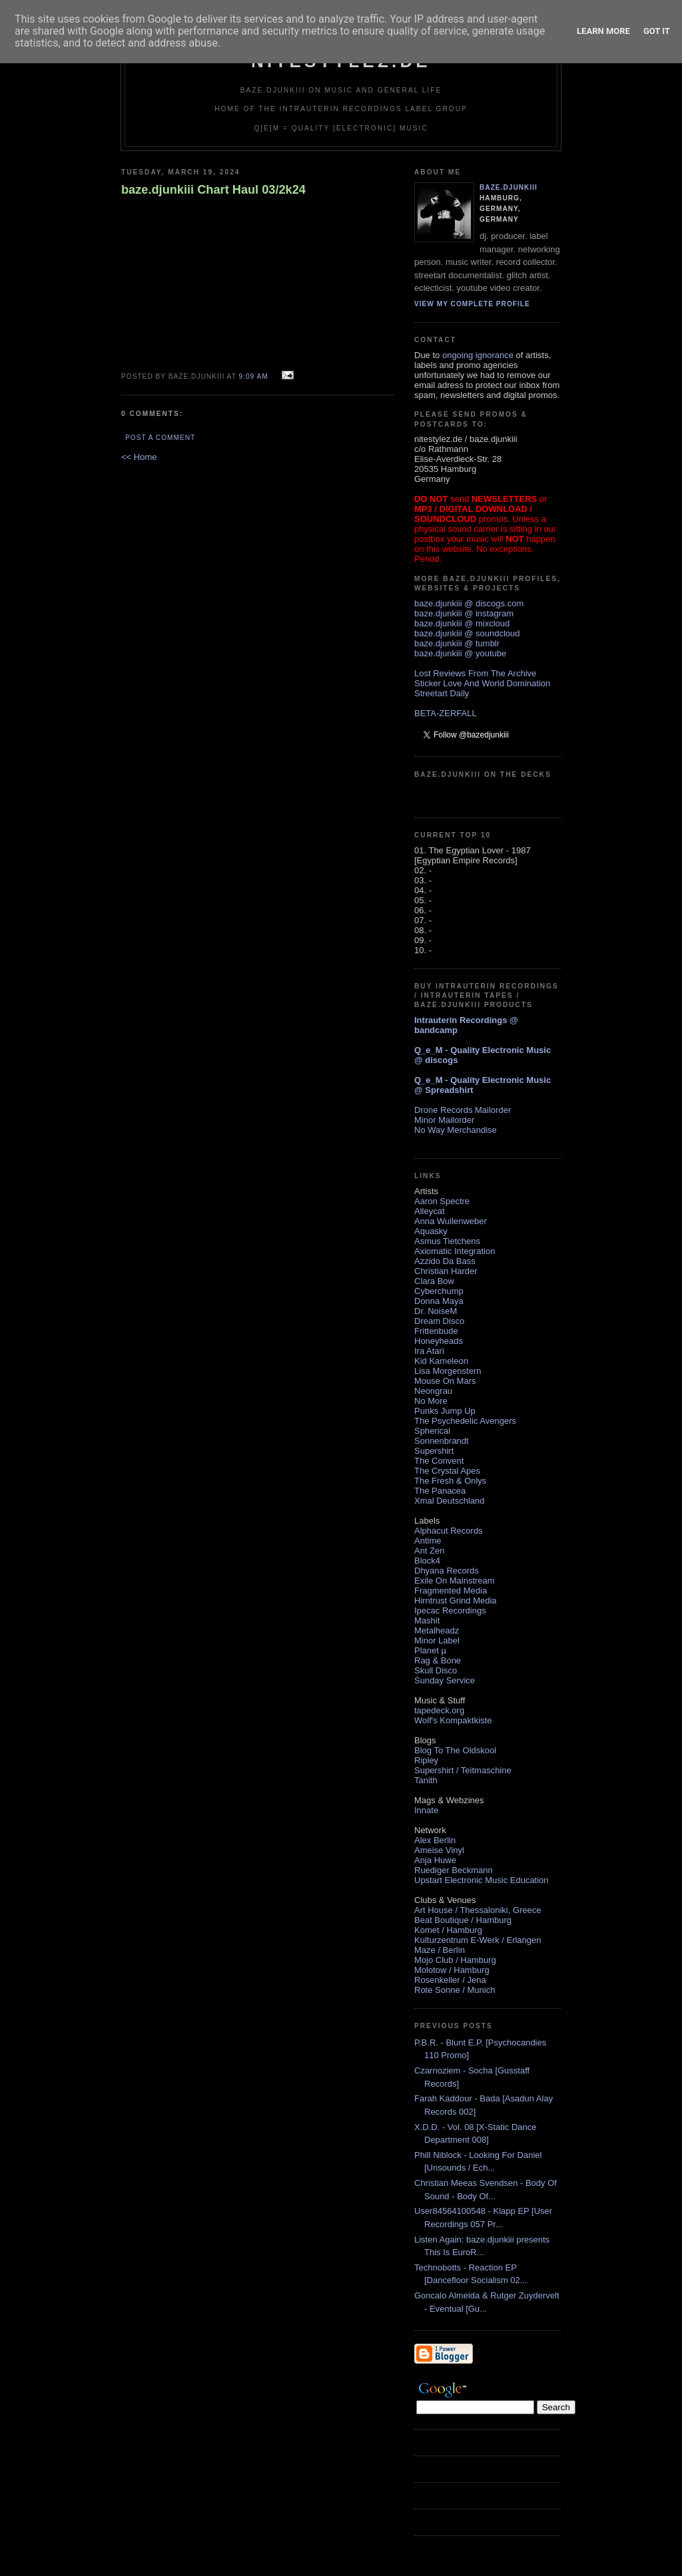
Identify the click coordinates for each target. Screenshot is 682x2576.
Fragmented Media (450, 1591)
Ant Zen (429, 1551)
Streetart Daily (441, 693)
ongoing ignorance (477, 355)
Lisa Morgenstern (447, 1371)
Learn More (603, 31)
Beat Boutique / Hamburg (463, 1920)
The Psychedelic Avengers (465, 1421)
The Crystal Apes (447, 1471)
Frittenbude (436, 1331)
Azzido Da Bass (445, 1261)
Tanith (426, 1780)
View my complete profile (472, 304)
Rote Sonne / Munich (454, 1990)
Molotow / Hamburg (452, 1970)
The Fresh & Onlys (450, 1481)
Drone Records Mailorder (462, 1110)
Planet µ (430, 1650)
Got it (656, 31)
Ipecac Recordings (450, 1610)
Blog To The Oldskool (455, 1750)
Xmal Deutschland (449, 1501)
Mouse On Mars (445, 1381)
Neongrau (433, 1391)
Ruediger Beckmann (453, 1870)
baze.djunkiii (508, 187)
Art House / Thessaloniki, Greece (477, 1910)
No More (431, 1401)
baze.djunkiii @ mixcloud (462, 623)
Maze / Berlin (439, 1950)
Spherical (432, 1431)
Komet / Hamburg (448, 1930)
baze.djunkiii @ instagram (463, 613)
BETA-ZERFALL (445, 713)
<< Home (139, 457)
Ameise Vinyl (439, 1850)
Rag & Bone (437, 1660)
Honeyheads (438, 1341)
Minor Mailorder (444, 1120)
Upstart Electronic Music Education (481, 1880)
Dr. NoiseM (435, 1311)
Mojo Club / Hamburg (455, 1960)
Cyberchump (439, 1291)
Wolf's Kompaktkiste (453, 1720)
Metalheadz (436, 1630)
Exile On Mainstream (454, 1581)
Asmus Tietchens (447, 1241)
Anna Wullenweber (450, 1221)
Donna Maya (439, 1301)
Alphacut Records (448, 1531)
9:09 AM (253, 376)
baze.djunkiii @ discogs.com (468, 603)
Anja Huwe (435, 1860)
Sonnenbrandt (441, 1441)
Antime (427, 1541)
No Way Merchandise (455, 1130)
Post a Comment (160, 437)
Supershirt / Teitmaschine (463, 1770)
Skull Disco (435, 1670)
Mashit (427, 1620)
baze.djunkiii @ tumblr (457, 643)
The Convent (439, 1461)
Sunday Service (444, 1680)
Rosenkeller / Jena (450, 1980)
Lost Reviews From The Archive (475, 673)
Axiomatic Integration (454, 1251)
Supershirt (434, 1451)
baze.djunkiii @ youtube (460, 653)
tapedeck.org (439, 1710)
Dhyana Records (446, 1571)
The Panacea (440, 1491)
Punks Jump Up (445, 1411)
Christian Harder (446, 1271)
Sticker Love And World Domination (482, 683)
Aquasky (431, 1231)
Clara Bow (434, 1281)
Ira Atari (429, 1351)
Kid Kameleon (441, 1361)
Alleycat (429, 1211)
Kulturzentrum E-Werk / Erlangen (477, 1940)
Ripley (426, 1760)
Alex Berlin (435, 1840)
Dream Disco (439, 1321)
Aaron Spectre (442, 1201)
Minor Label (437, 1640)
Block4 (427, 1561)
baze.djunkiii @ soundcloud (466, 633)
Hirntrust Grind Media (455, 1601)
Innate (426, 1810)
